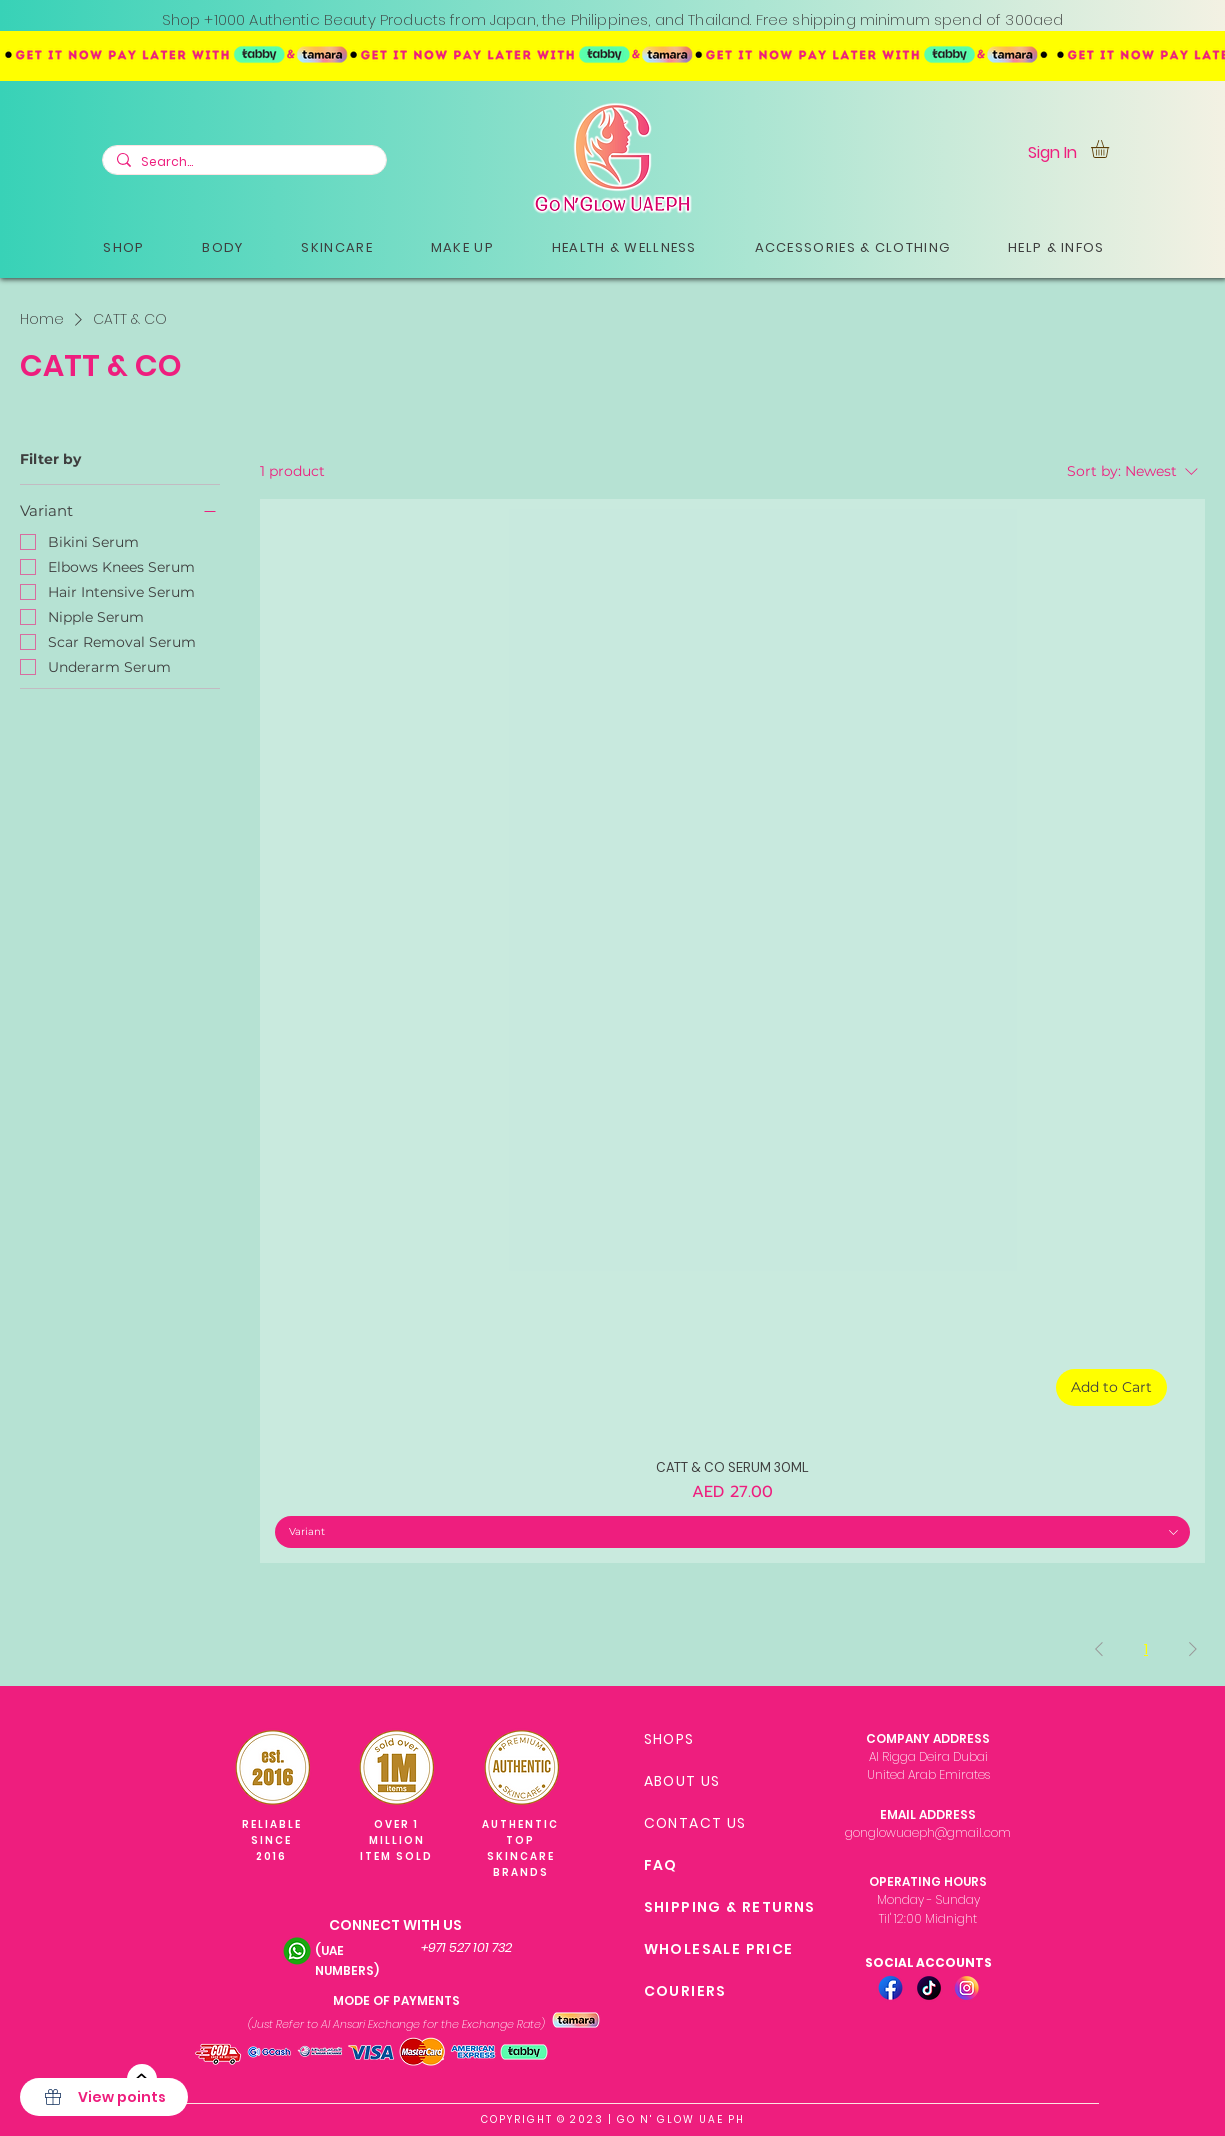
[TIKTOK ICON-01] (929, 1988)
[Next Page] (1193, 1648)
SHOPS (669, 1739)
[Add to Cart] (1111, 1387)
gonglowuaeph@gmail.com (928, 1832)
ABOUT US (682, 1781)
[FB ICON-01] (891, 1988)
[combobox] (732, 1532)
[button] (124, 248)
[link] (1110, 149)
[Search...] (242, 162)
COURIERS (685, 1991)
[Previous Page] (1099, 1648)
